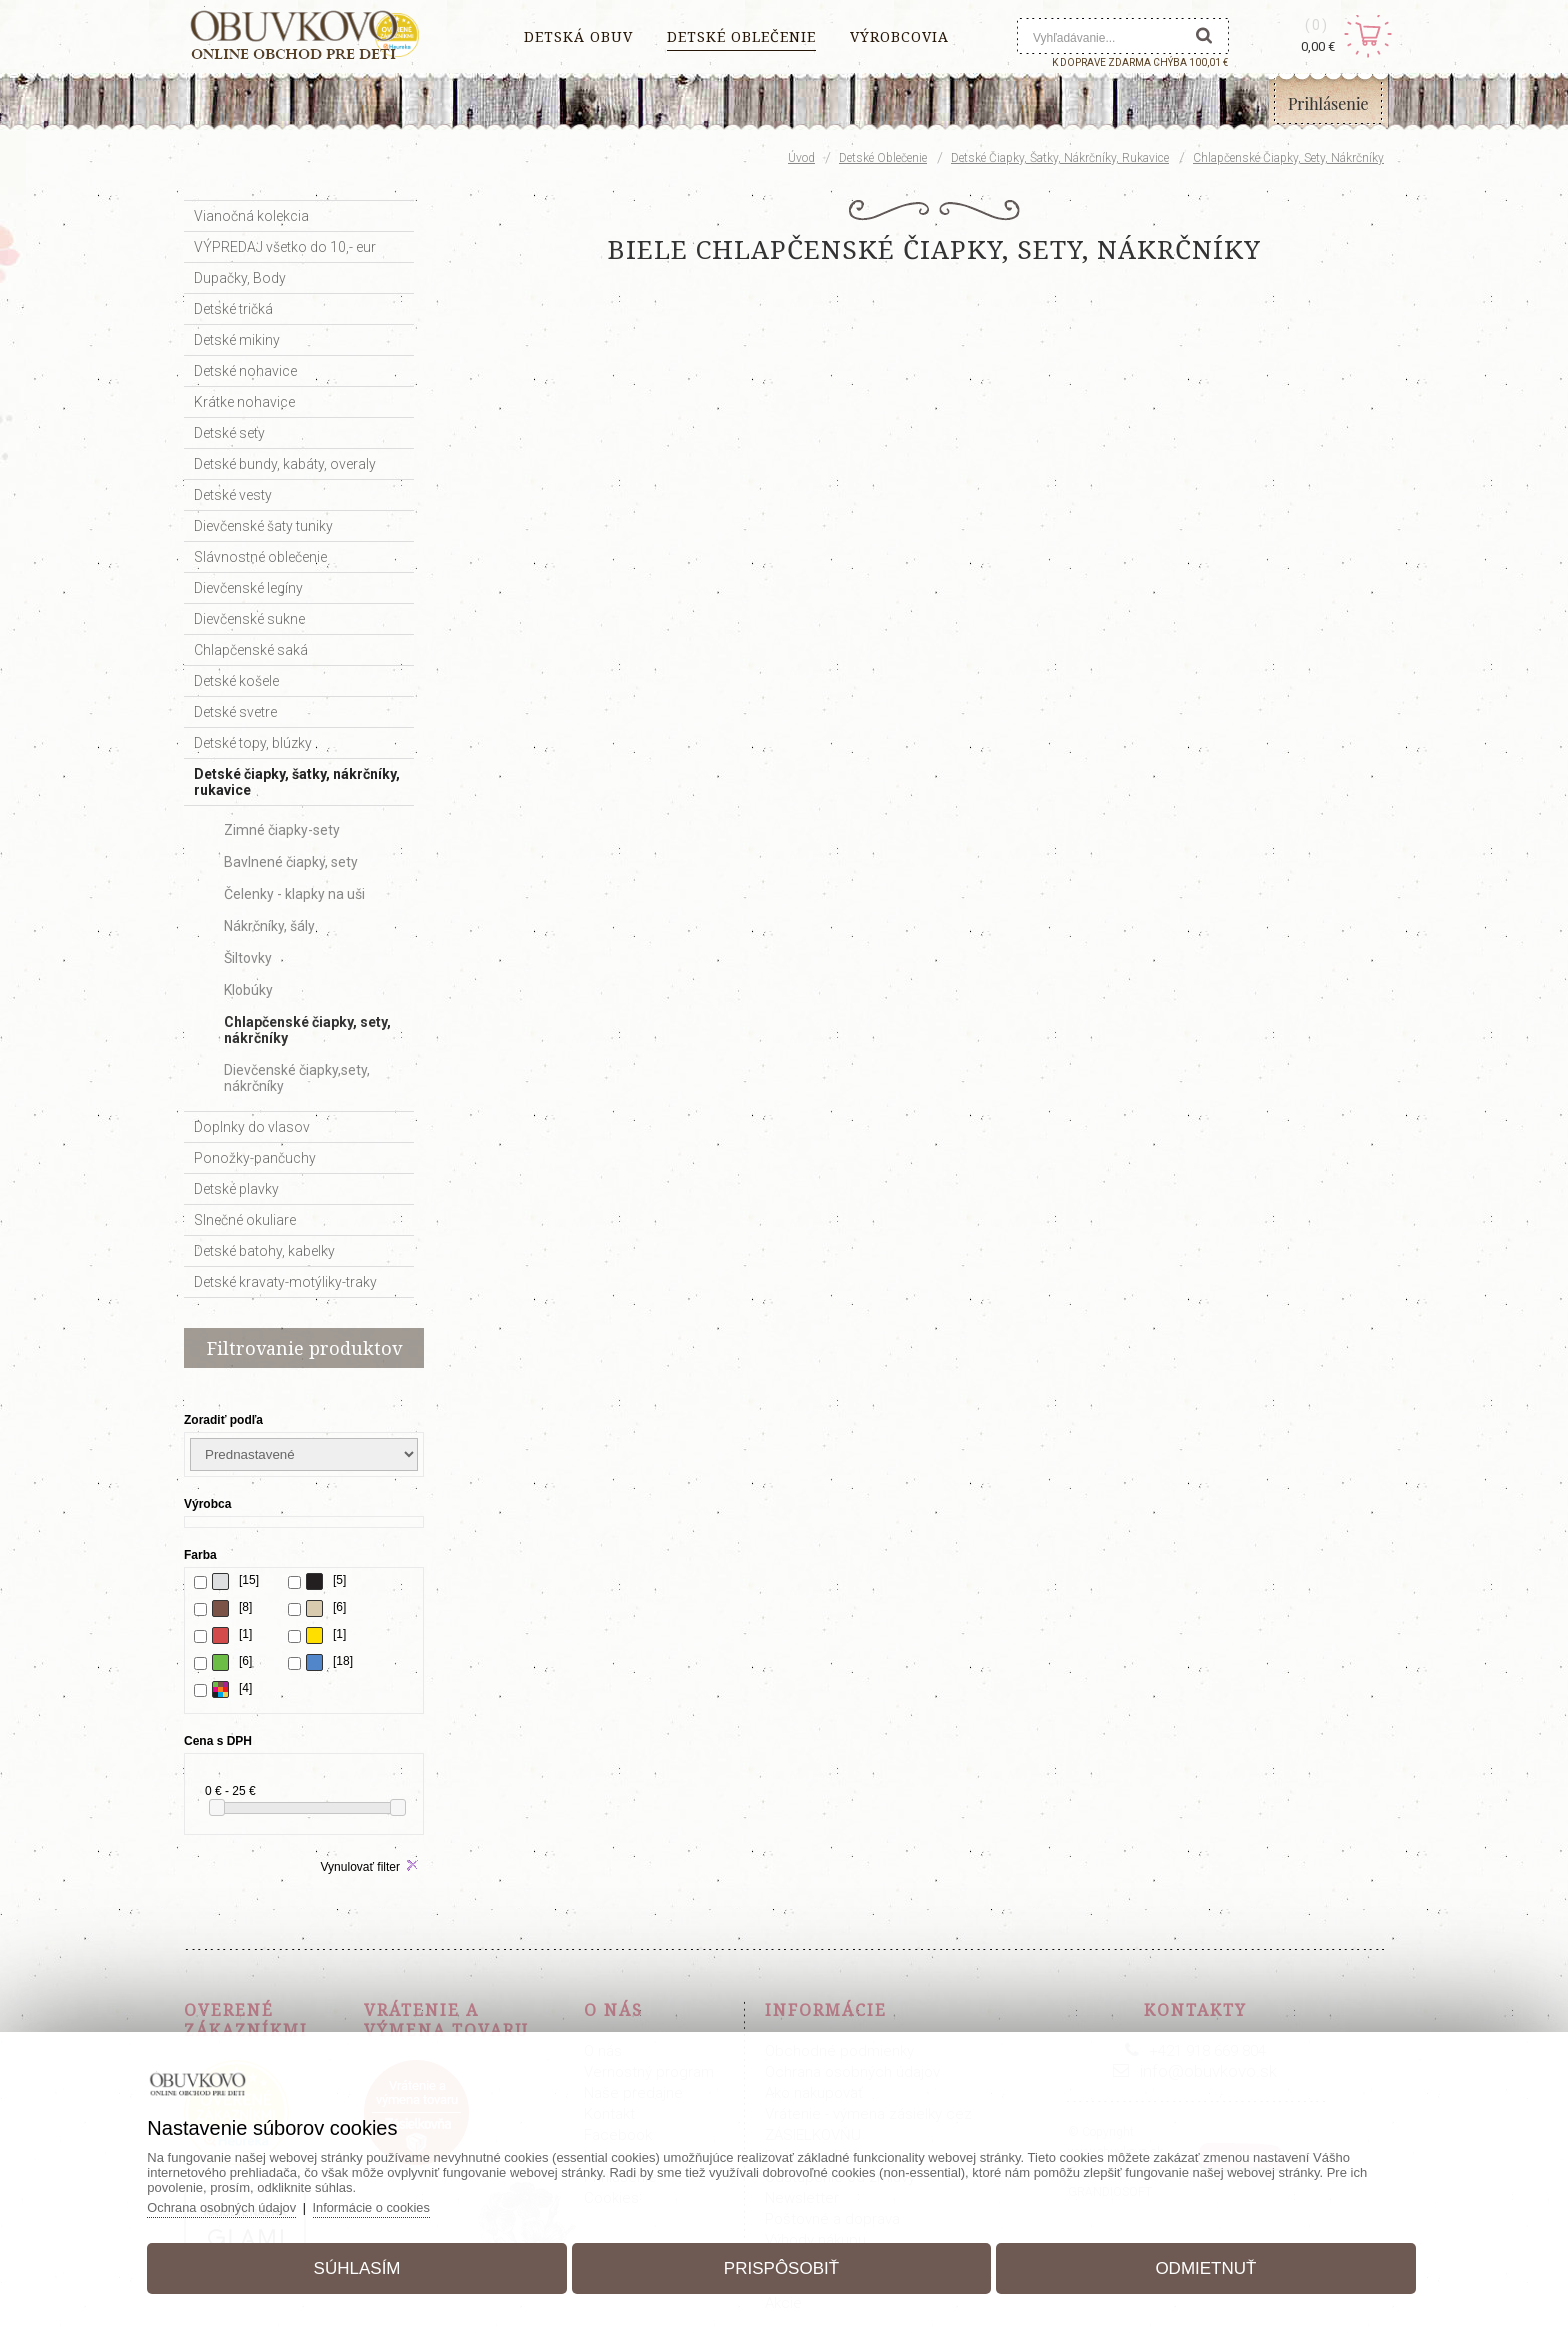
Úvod (801, 158)
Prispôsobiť (781, 2266)
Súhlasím (363, 2266)
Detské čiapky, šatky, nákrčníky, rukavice (1060, 158)
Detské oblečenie (883, 158)
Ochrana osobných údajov (232, 2205)
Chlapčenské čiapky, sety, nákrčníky (1288, 158)
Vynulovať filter (360, 1867)
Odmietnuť (1199, 2266)
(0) (1317, 25)
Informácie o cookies (383, 2205)
